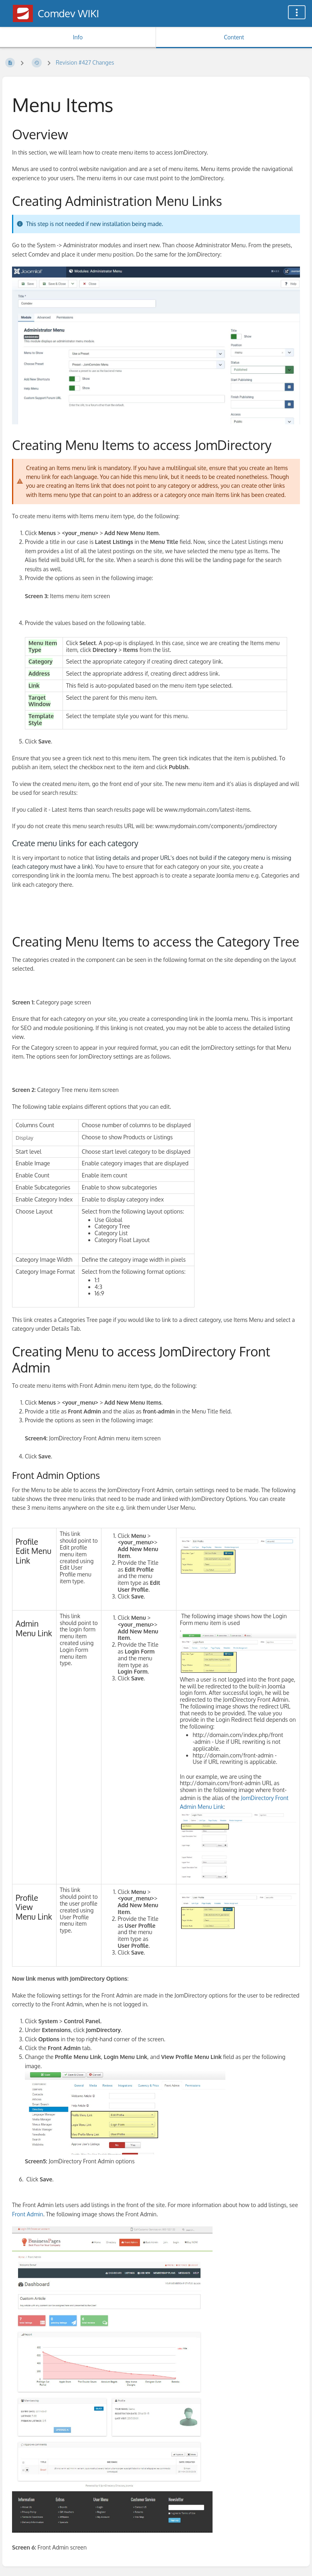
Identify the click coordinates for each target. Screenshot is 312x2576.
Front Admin (27, 2214)
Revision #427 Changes (85, 62)
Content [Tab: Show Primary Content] (234, 37)
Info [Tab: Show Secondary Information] (78, 37)
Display (24, 1137)
